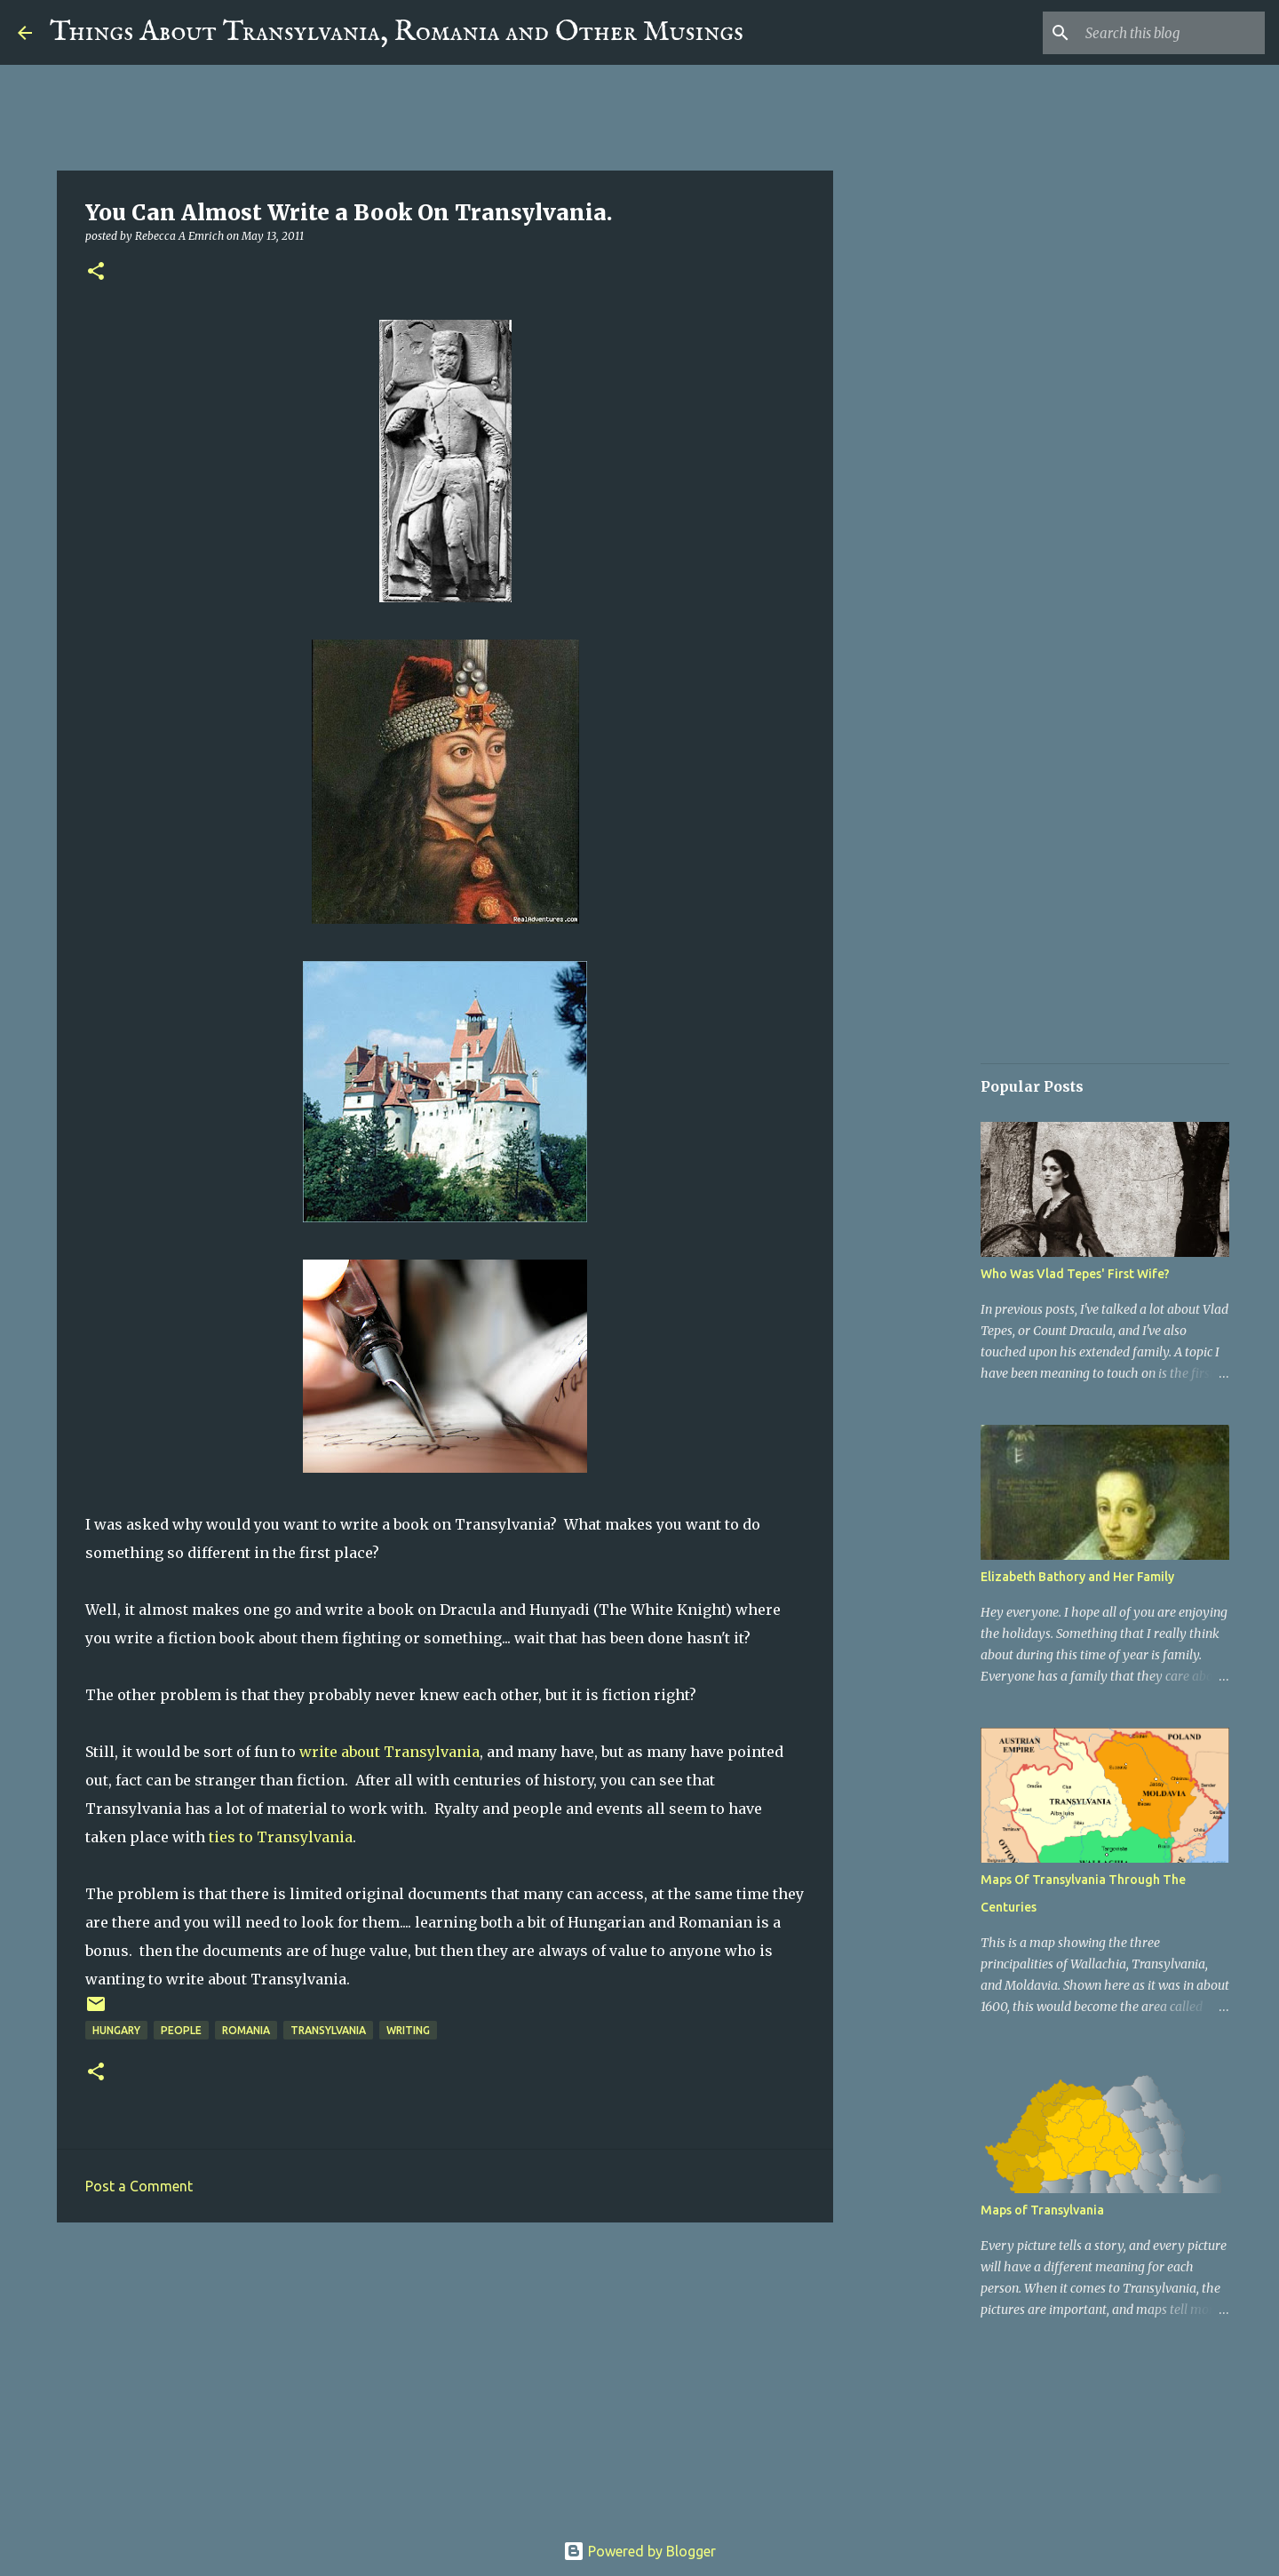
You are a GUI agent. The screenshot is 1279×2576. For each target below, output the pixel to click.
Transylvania (328, 2030)
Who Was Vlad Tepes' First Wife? (1075, 1274)
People (181, 2030)
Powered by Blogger (639, 2551)
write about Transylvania (389, 1752)
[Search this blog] (1171, 33)
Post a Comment (139, 2186)
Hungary (116, 2030)
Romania (246, 2030)
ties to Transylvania (281, 1837)
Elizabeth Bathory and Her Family (1077, 1577)
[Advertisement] (445, 2373)
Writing (408, 2030)
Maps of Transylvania (1042, 2210)
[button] (96, 272)
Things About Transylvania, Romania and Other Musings (396, 32)
